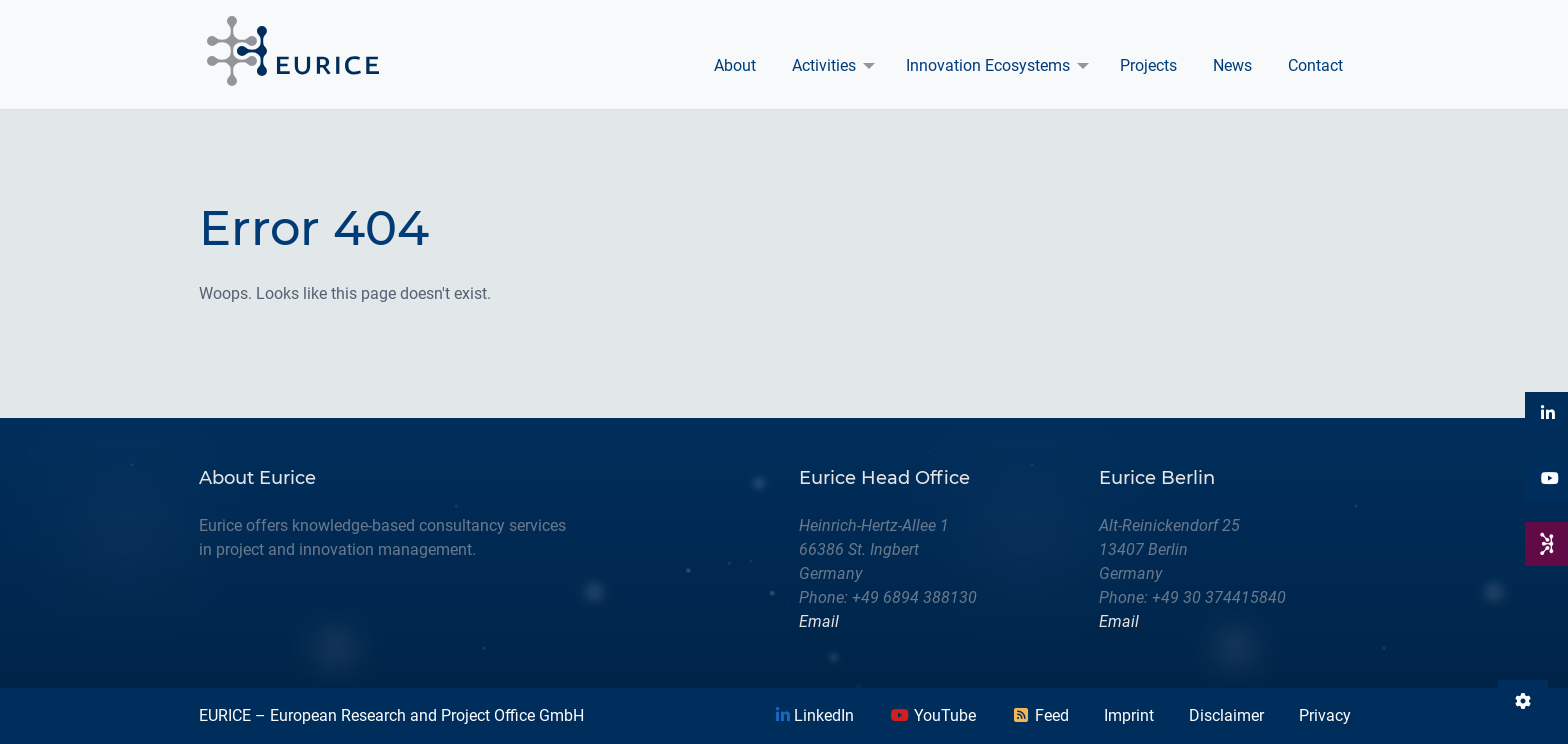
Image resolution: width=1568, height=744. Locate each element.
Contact (1315, 65)
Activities (824, 65)
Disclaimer (1226, 715)
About (735, 65)
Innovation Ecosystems (988, 65)
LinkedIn (815, 715)
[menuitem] (735, 66)
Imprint (1129, 715)
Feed (1040, 715)
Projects (1148, 65)
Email (819, 621)
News (1232, 65)
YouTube (933, 715)
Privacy (1325, 715)
